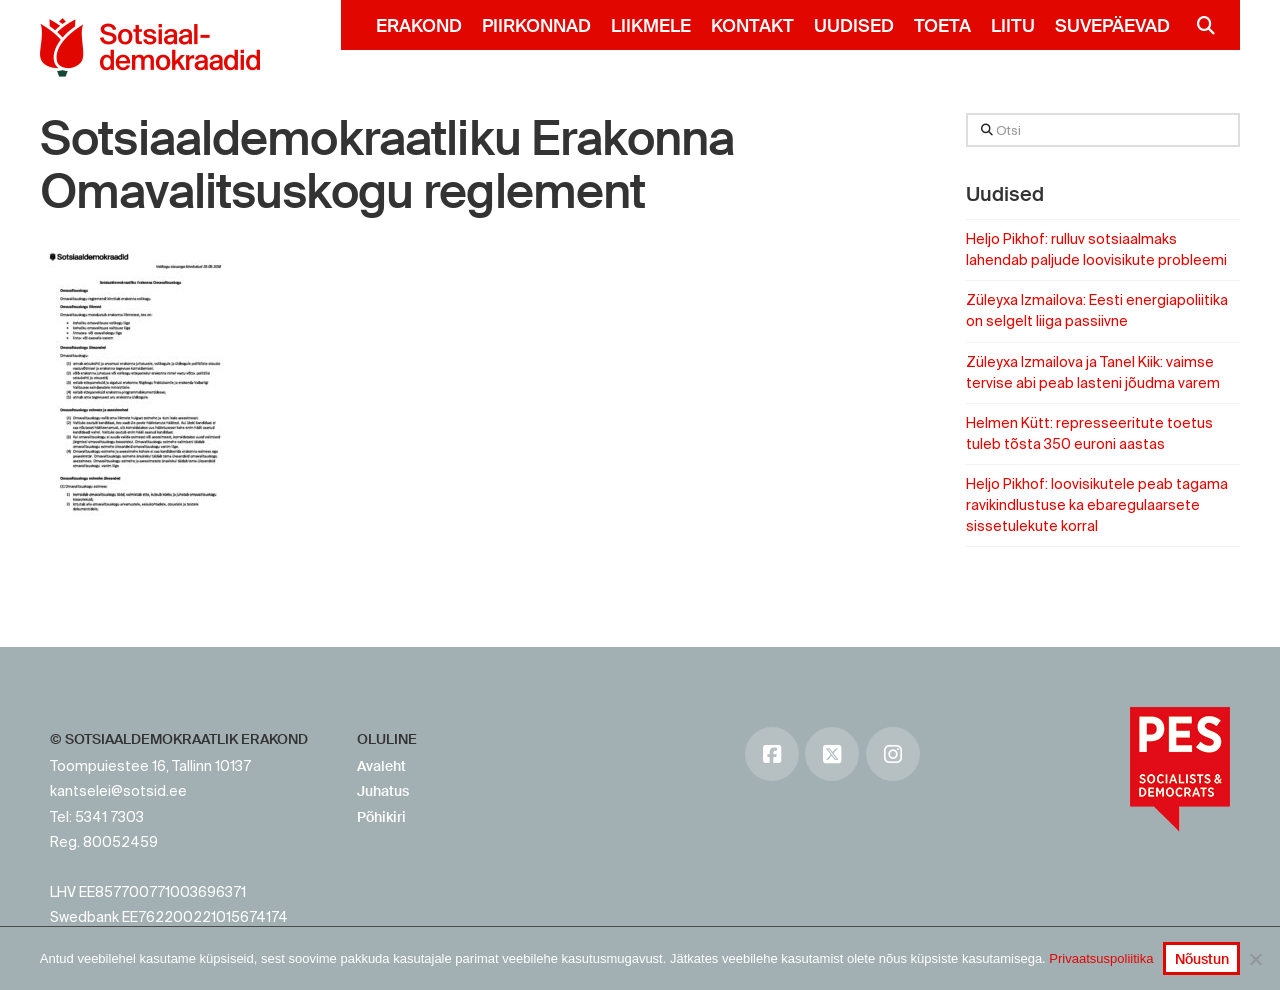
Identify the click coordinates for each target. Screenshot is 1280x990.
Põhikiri (381, 817)
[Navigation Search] (1197, 25)
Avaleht (381, 766)
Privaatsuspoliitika (1101, 958)
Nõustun (1202, 959)
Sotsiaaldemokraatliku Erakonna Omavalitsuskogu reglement (387, 165)
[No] (1255, 959)
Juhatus (383, 791)
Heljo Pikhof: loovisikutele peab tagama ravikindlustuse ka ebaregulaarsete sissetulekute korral (1097, 505)
